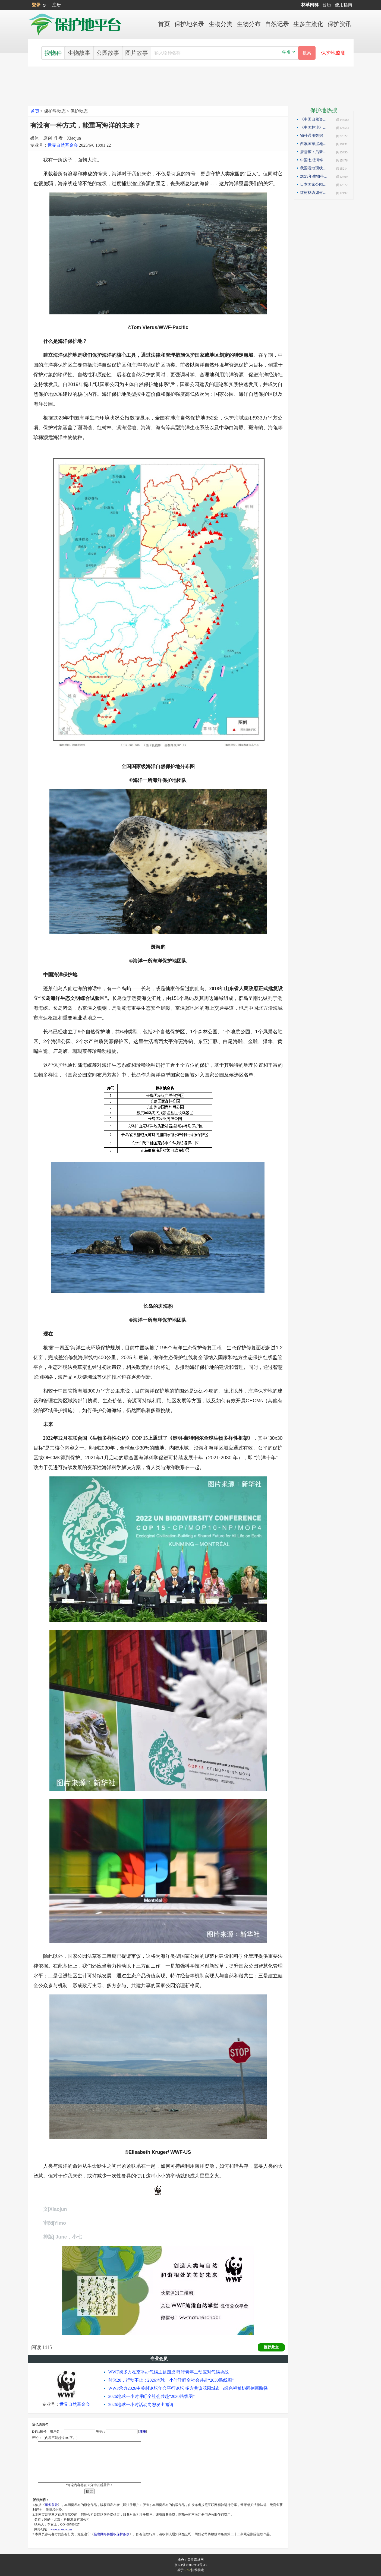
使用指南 (343, 4)
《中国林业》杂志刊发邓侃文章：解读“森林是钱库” (315, 127)
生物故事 (79, 53)
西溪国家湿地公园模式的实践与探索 (315, 143)
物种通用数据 (311, 135)
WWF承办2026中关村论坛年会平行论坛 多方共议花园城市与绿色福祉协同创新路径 (188, 2388)
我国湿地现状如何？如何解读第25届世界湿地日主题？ (315, 168)
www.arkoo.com (61, 2529)
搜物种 (53, 53)
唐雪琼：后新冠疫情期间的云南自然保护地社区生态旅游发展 (315, 152)
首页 (35, 111)
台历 (326, 4)
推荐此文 (271, 2347)
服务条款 (51, 2505)
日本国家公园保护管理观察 (315, 184)
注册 (56, 4)
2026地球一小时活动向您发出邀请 (141, 2404)
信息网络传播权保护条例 (112, 2534)
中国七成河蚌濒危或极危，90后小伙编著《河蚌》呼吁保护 (315, 160)
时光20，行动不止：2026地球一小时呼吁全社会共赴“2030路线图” (171, 2380)
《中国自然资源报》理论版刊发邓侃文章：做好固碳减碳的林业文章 (315, 119)
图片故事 (136, 53)
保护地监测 (333, 53)
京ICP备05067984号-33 (190, 2565)
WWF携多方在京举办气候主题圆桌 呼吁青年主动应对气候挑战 (168, 2372)
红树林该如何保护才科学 (315, 192)
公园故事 (107, 53)
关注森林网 (195, 2560)
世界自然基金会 (63, 145)
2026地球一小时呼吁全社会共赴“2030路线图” (151, 2396)
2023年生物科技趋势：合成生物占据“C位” (315, 176)
